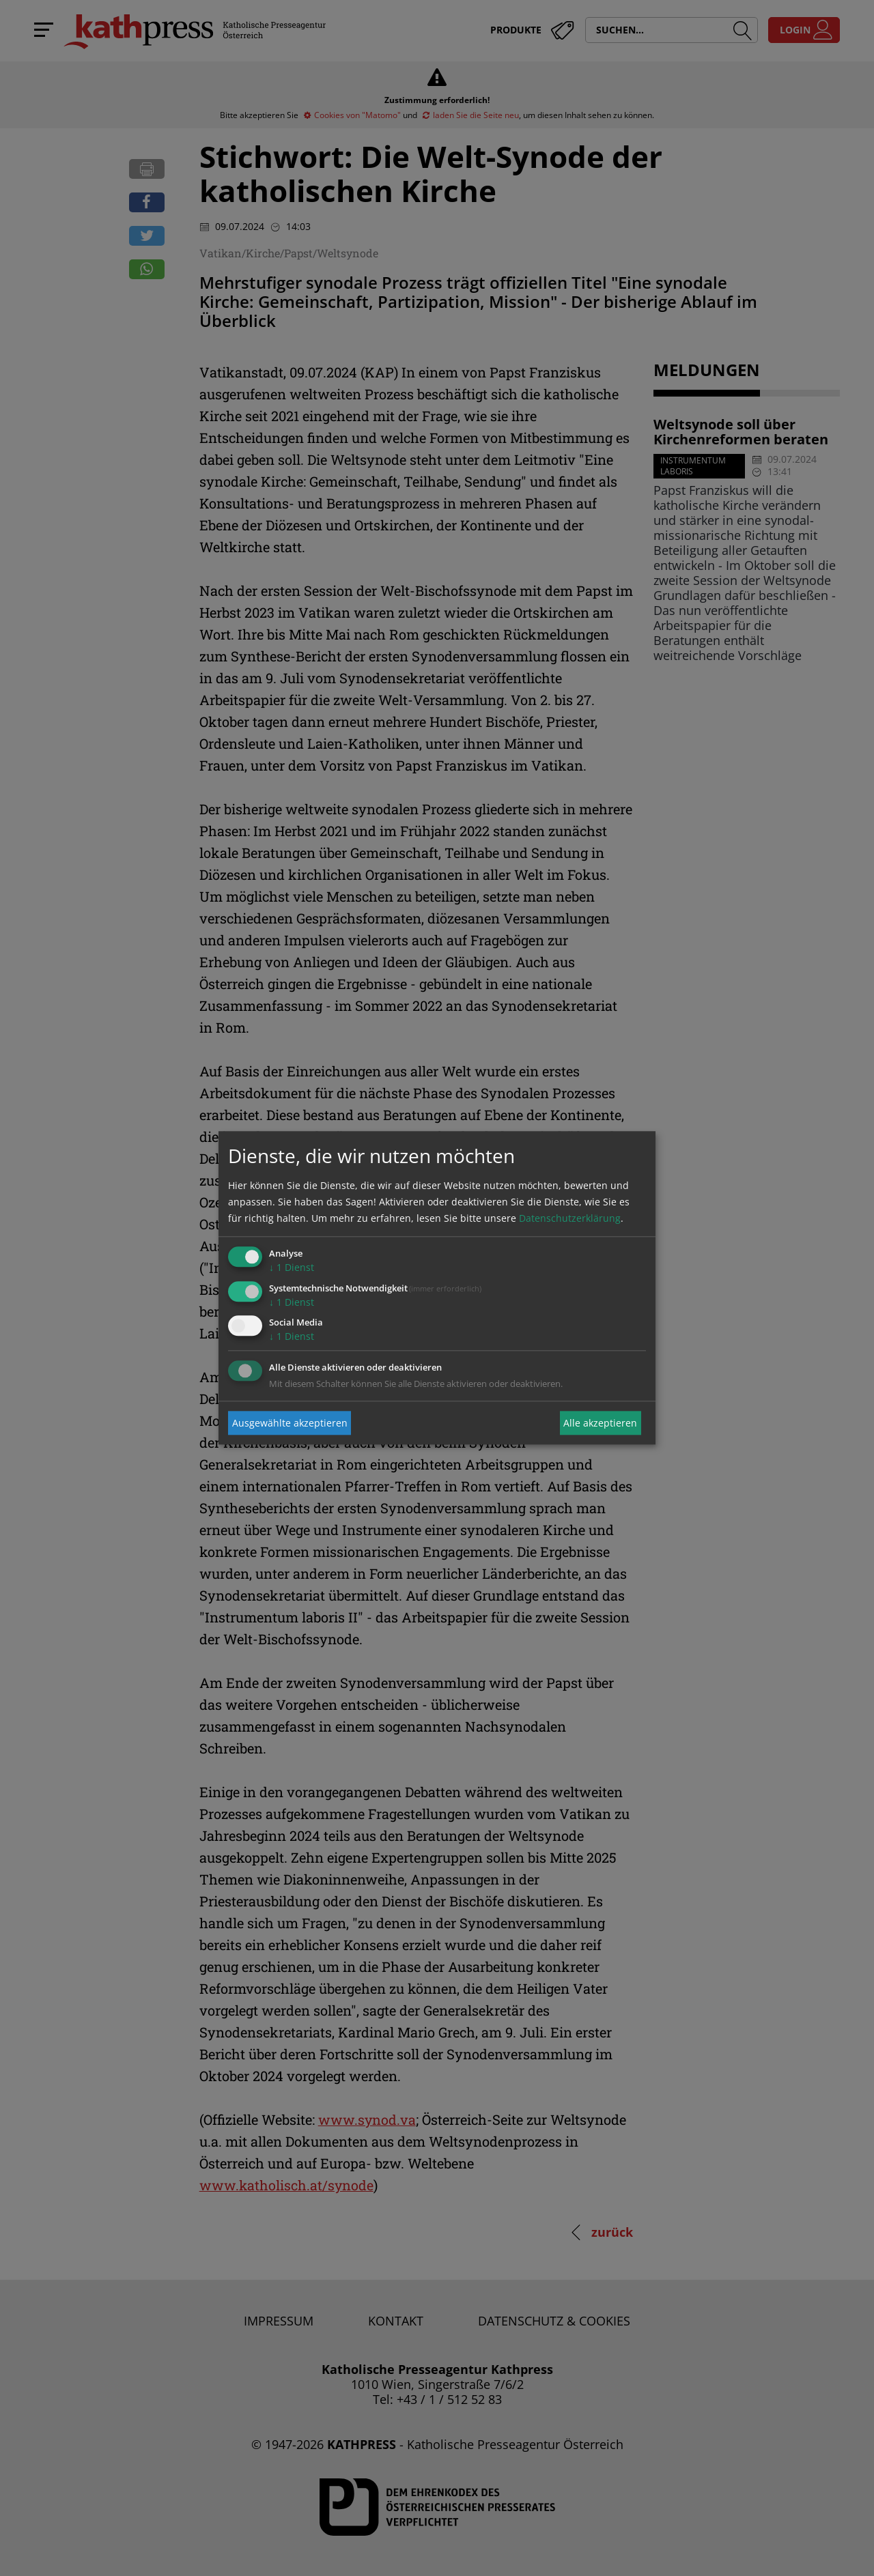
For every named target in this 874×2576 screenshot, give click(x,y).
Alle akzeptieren (600, 1422)
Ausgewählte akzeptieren (290, 1422)
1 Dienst (291, 1267)
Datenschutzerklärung (570, 1218)
